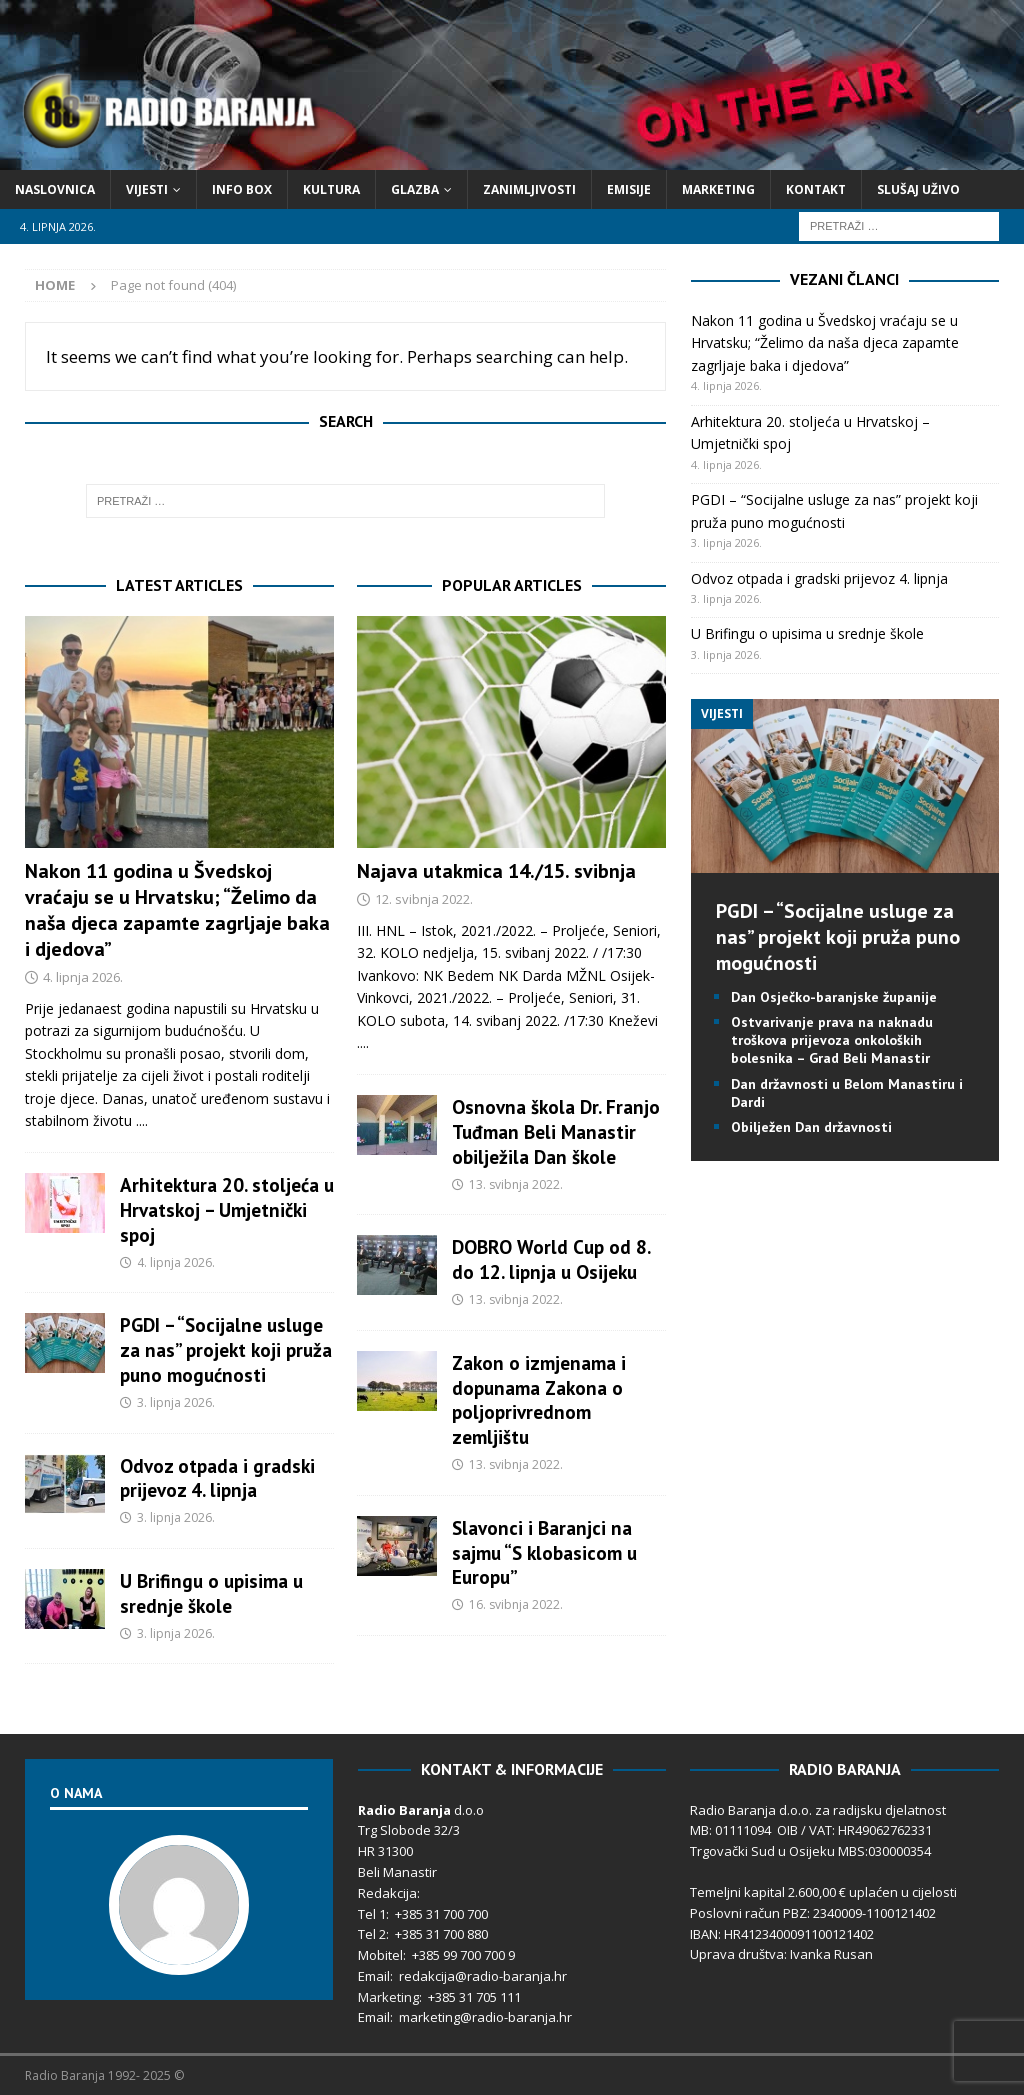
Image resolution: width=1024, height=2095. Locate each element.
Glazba (415, 189)
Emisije (629, 189)
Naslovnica (55, 189)
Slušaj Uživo (918, 189)
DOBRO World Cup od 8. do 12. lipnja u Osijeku (551, 1259)
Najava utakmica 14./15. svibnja (496, 871)
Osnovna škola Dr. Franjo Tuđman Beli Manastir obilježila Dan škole (556, 1131)
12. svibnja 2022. (424, 899)
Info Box (242, 189)
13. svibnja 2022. (516, 1184)
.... (142, 1120)
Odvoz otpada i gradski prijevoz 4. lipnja (217, 1478)
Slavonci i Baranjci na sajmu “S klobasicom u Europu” (544, 1552)
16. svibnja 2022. (516, 1604)
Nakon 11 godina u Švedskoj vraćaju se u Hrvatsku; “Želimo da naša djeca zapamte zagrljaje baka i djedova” (177, 910)
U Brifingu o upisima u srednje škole (211, 1593)
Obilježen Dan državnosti (811, 1127)
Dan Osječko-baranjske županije (834, 997)
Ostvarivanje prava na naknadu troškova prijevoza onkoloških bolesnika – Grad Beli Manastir (832, 1040)
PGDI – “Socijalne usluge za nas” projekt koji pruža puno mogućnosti (226, 1349)
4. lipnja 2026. (83, 977)
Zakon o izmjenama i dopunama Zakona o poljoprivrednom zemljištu (539, 1400)
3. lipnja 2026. (176, 1402)
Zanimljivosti (529, 189)
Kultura (331, 189)
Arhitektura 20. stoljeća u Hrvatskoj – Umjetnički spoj (227, 1209)
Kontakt (816, 189)
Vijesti (147, 189)
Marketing (718, 189)
